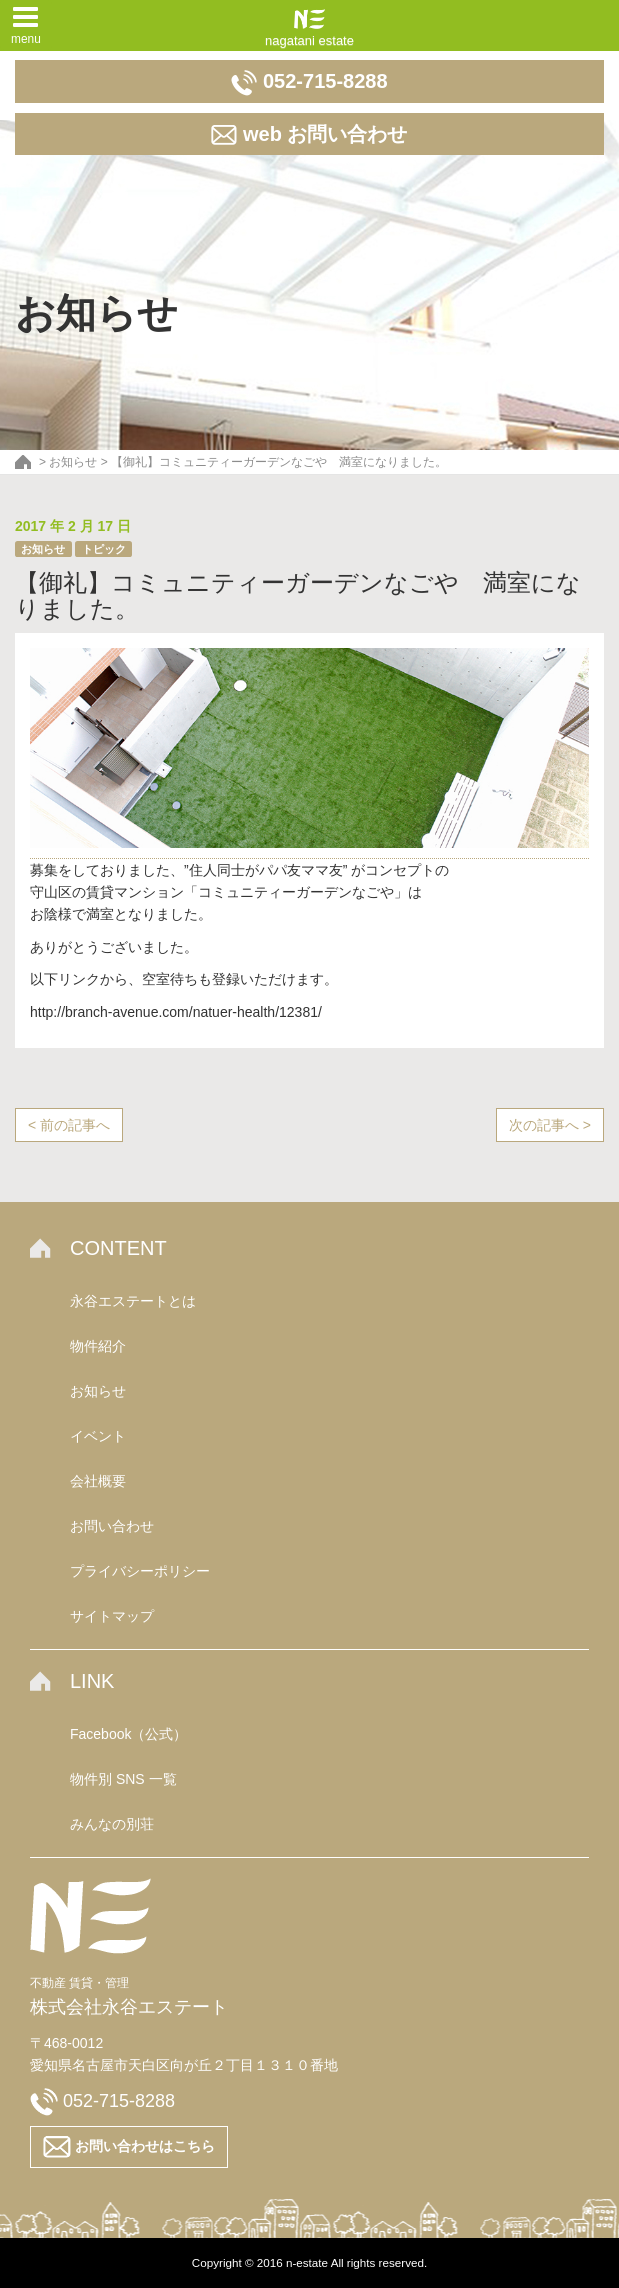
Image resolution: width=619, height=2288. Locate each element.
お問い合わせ (112, 1526)
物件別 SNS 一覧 (123, 1779)
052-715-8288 (102, 2101)
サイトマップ (112, 1616)
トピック (104, 549)
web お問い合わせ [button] (309, 135)
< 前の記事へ (69, 1125)
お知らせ (43, 549)
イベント (98, 1436)
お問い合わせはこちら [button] (129, 2147)
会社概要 (98, 1481)
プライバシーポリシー (140, 1571)
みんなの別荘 (112, 1824)
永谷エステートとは (133, 1301)
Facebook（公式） (128, 1734)
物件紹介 (98, 1346)
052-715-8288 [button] (309, 83)
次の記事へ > (550, 1125)
